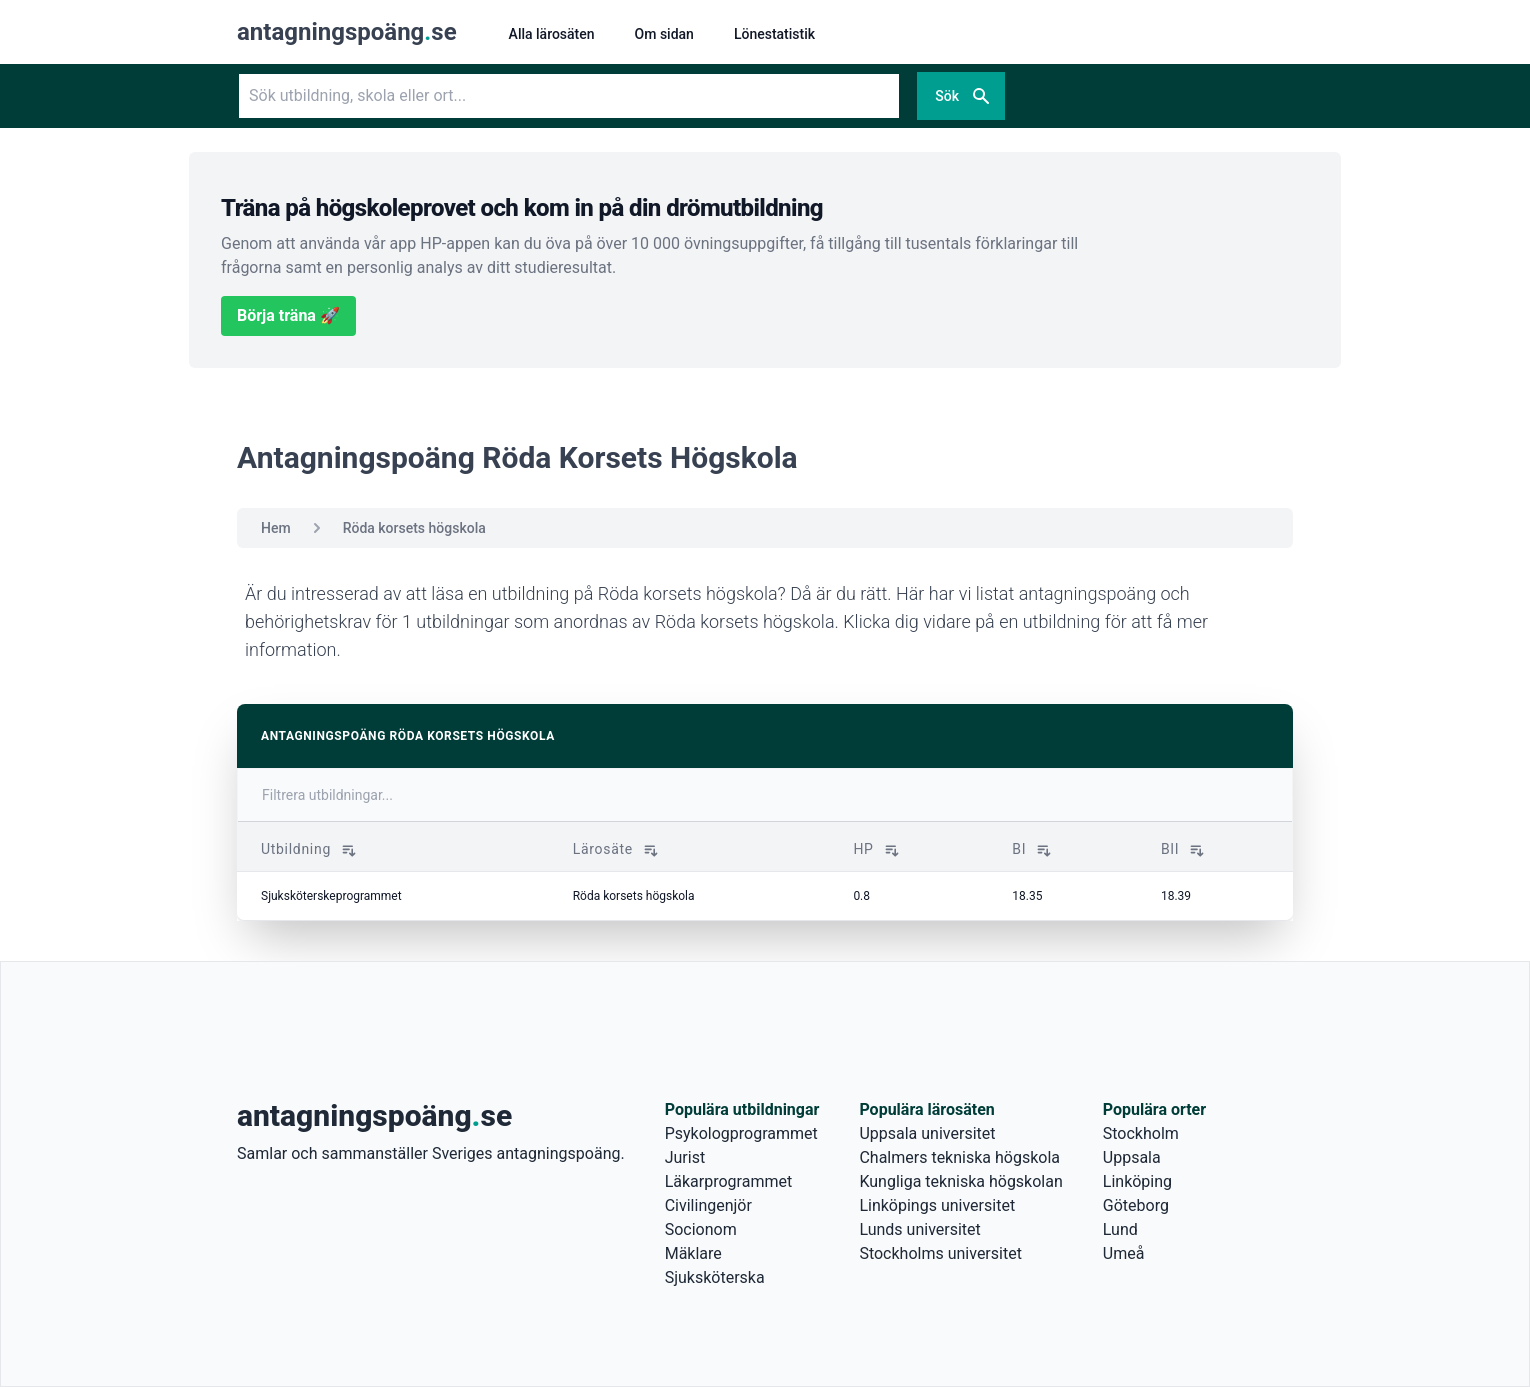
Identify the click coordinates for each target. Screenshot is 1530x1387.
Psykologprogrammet (741, 1133)
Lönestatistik (774, 34)
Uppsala (1132, 1157)
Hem (276, 528)
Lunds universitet (919, 1229)
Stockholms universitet (940, 1253)
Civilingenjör (708, 1205)
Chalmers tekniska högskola (959, 1157)
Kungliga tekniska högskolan (960, 1181)
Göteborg (1136, 1205)
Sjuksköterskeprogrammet (331, 896)
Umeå (1124, 1253)
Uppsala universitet (927, 1133)
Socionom (701, 1229)
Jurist (685, 1157)
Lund (1120, 1229)
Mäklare (693, 1253)
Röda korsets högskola (414, 528)
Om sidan (664, 34)
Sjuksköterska (715, 1277)
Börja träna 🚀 (288, 315)
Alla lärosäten (552, 34)
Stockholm (1141, 1133)
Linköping (1137, 1181)
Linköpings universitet (937, 1205)
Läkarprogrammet (729, 1181)
